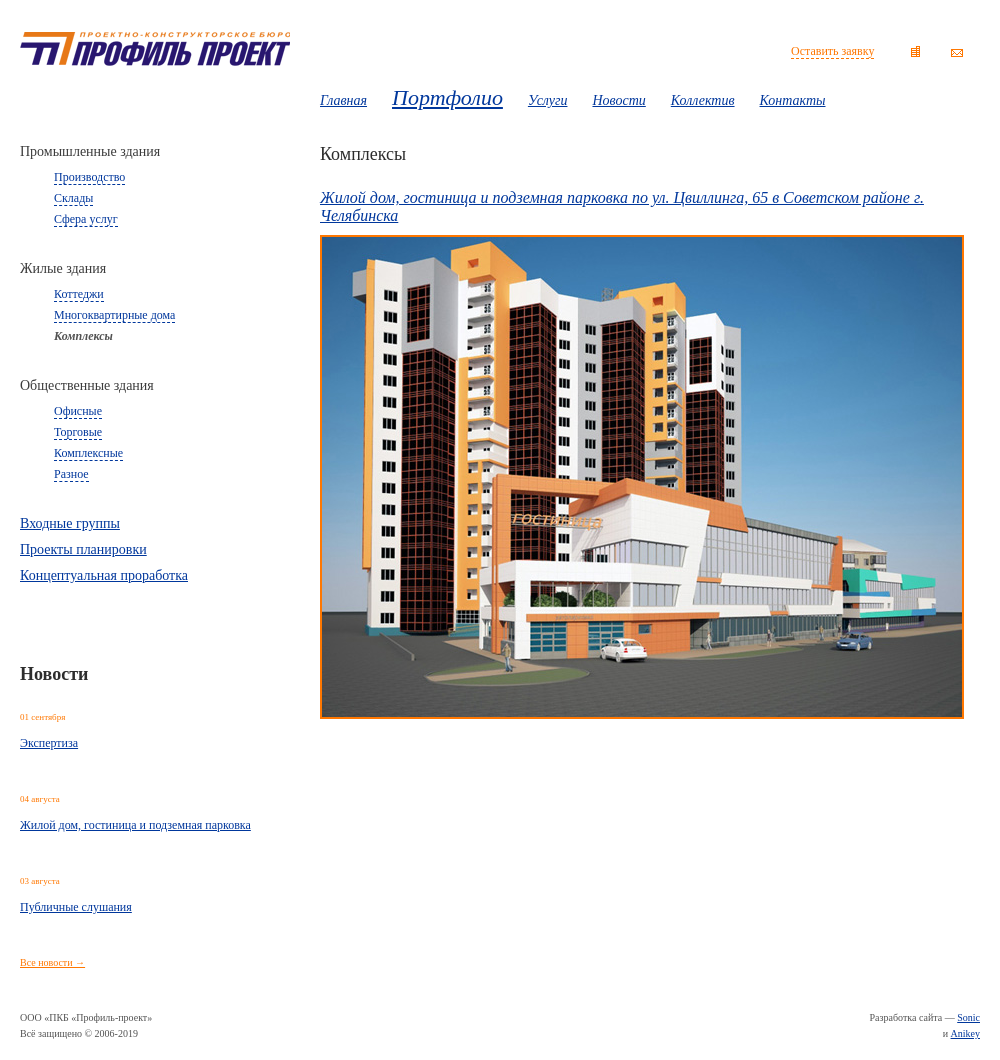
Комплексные (88, 453)
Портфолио (447, 97)
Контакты (793, 100)
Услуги (548, 100)
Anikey (965, 1033)
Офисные (78, 411)
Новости (618, 100)
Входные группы (70, 523)
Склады (73, 198)
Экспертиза (49, 743)
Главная (343, 100)
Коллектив (703, 100)
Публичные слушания (76, 907)
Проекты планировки (83, 549)
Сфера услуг (86, 219)
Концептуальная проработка (104, 575)
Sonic (968, 1017)
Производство (89, 177)
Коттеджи (79, 294)
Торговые (78, 432)
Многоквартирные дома (114, 315)
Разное (71, 474)
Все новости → (52, 962)
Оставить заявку (832, 51)
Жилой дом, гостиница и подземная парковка (135, 825)
